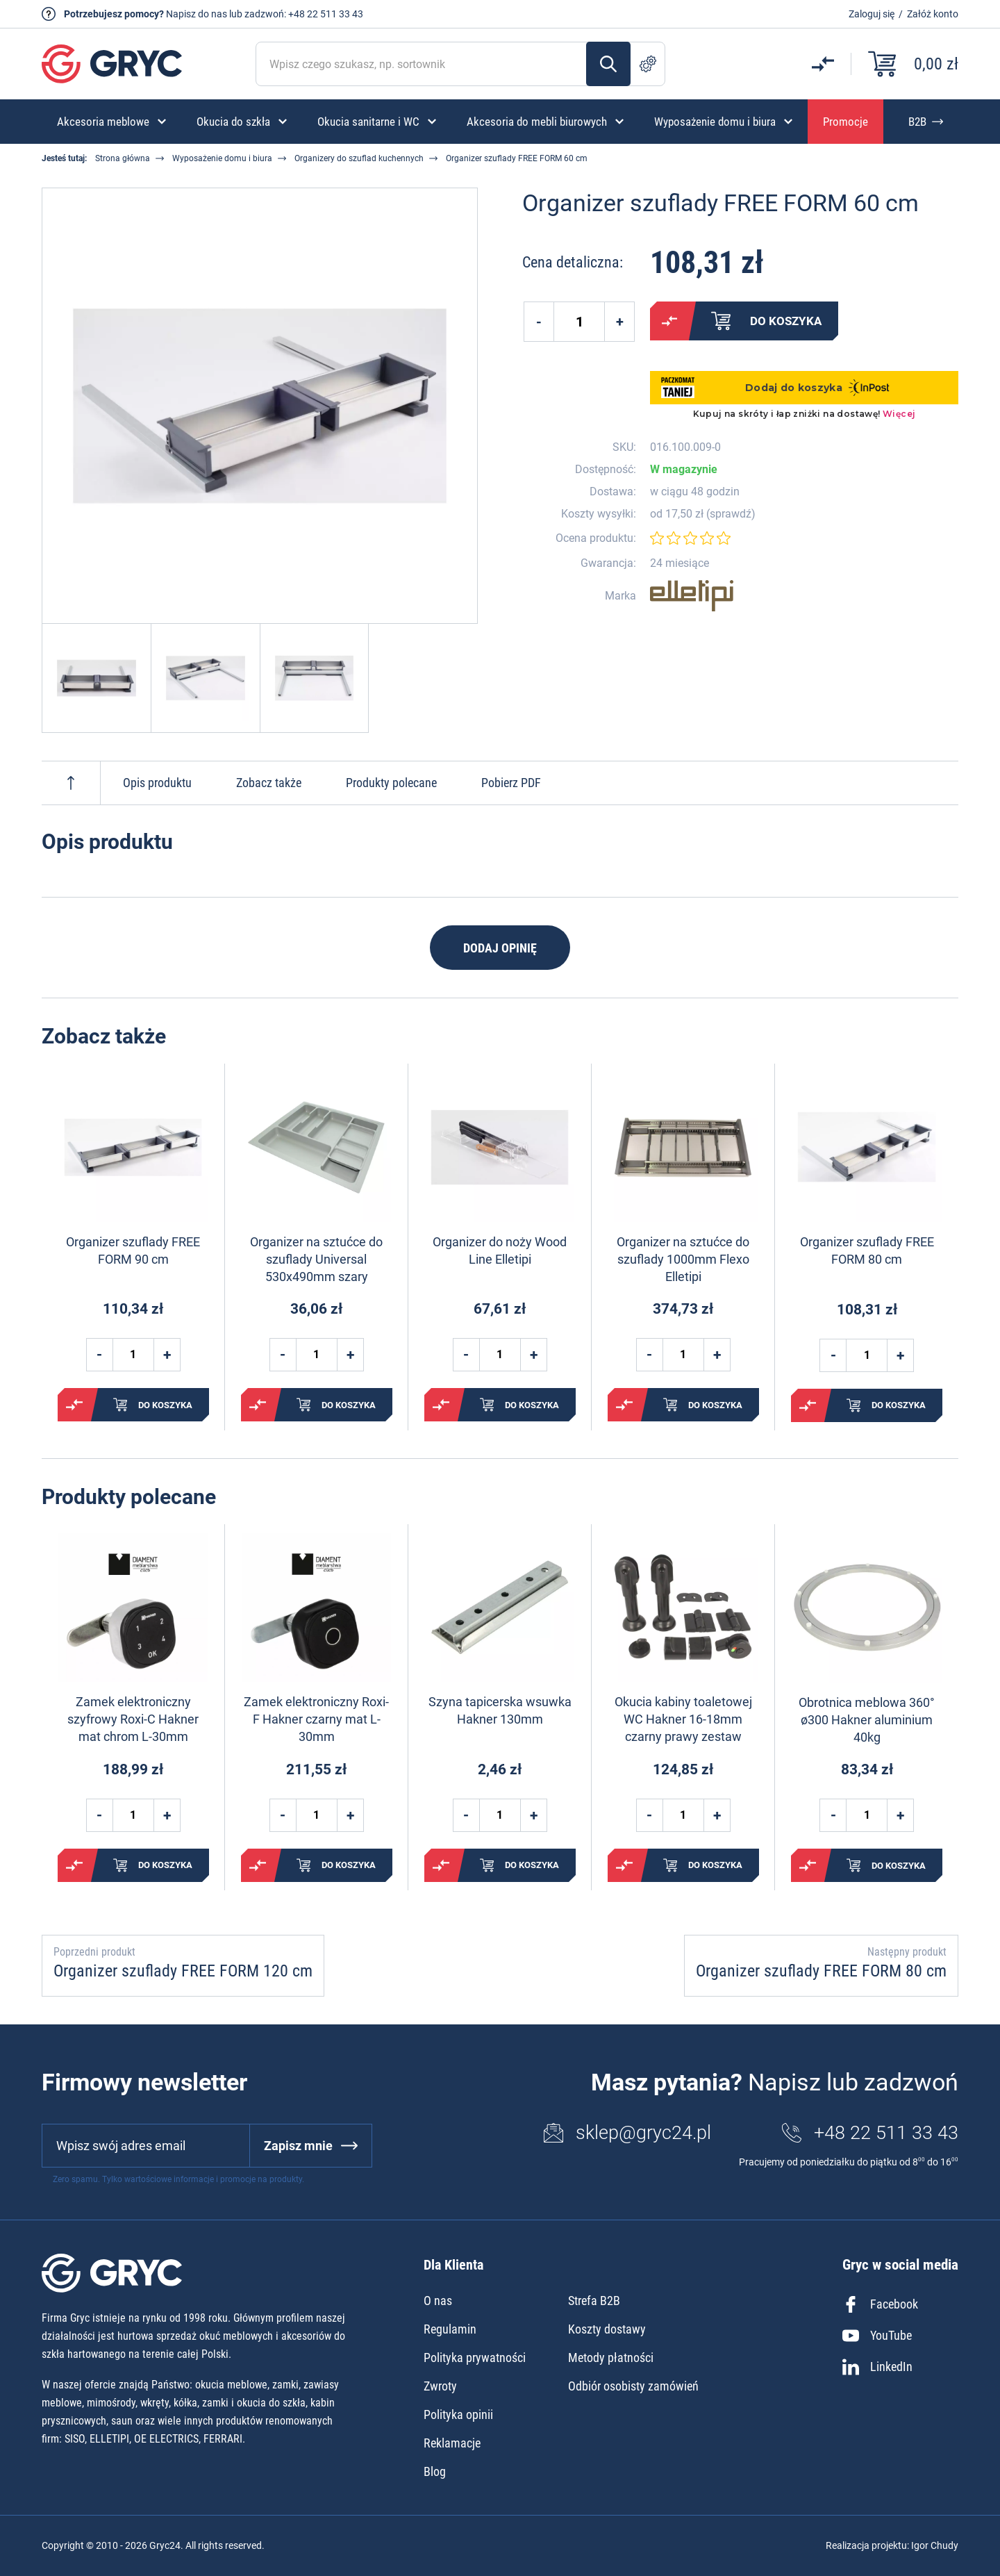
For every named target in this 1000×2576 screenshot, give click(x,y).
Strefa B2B (594, 2300)
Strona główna (122, 158)
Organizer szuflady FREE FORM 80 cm (867, 1250)
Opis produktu (157, 782)
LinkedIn (877, 2367)
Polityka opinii (458, 2414)
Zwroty (440, 2386)
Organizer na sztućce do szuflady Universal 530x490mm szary (316, 1259)
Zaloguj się (871, 13)
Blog (435, 2471)
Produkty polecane (391, 782)
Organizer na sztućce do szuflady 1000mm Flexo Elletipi (683, 1259)
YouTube (877, 2335)
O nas (438, 2300)
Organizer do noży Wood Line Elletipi (500, 1250)
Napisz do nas (196, 13)
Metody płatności (610, 2357)
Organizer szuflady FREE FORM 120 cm (182, 1971)
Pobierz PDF (511, 782)
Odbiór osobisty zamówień (633, 2386)
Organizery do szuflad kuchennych (359, 158)
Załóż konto (932, 13)
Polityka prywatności (475, 2357)
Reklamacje (452, 2443)
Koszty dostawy (607, 2329)
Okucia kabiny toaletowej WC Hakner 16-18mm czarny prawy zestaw (683, 1719)
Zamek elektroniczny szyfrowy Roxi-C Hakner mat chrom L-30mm (133, 1719)
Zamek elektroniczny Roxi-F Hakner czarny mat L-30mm (316, 1719)
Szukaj (608, 64)
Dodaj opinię (500, 948)
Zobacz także (268, 782)
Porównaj (669, 321)
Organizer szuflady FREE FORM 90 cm (133, 1250)
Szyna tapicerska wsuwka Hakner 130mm (500, 1710)
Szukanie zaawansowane (648, 64)
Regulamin (450, 2329)
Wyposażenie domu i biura (222, 158)
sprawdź (730, 514)
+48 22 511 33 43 (325, 13)
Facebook (880, 2304)
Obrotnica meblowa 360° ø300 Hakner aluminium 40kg (867, 1719)
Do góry (71, 782)
